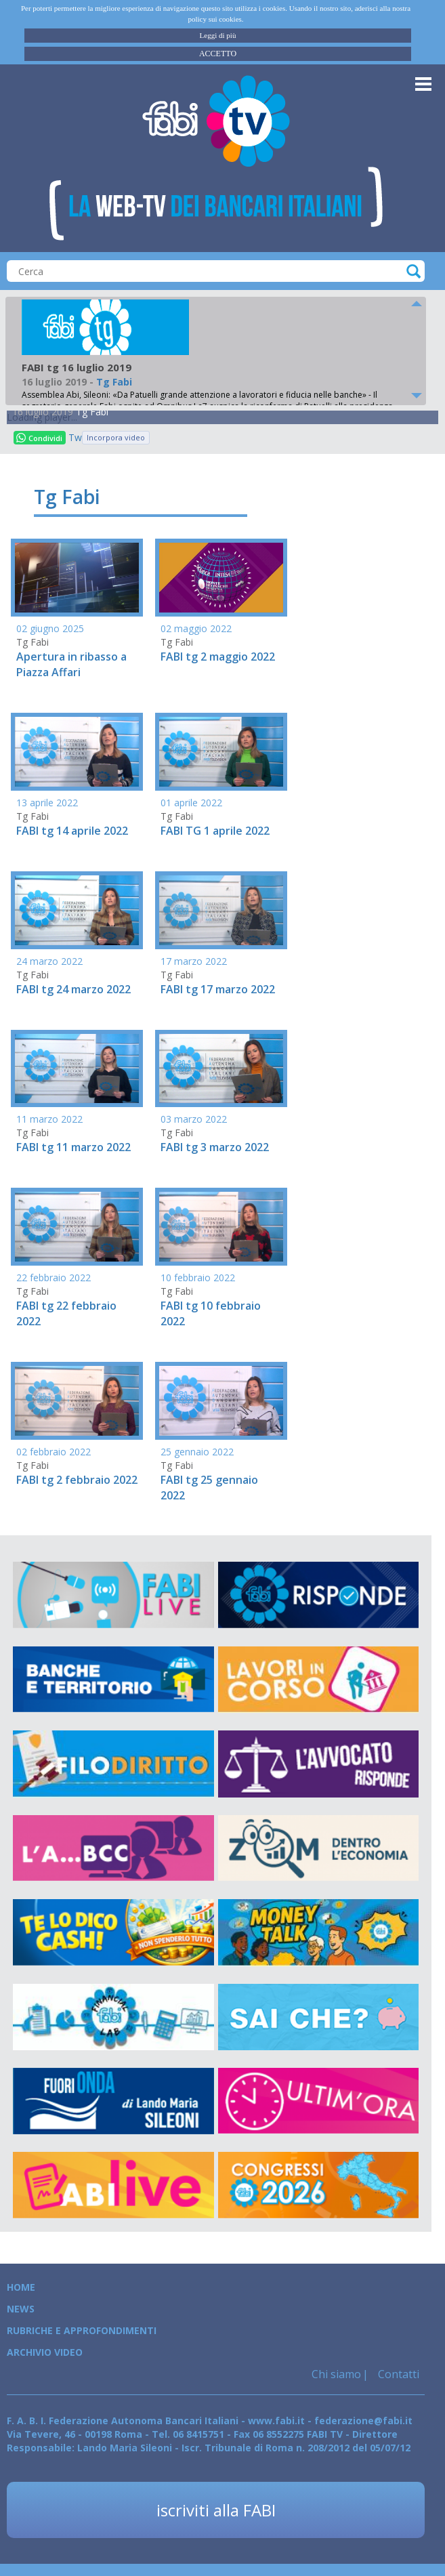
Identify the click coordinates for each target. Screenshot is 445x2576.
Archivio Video (45, 2352)
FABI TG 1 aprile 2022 (215, 830)
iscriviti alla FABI (216, 2510)
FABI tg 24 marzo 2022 (73, 989)
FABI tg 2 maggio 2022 (218, 656)
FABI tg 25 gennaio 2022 (209, 1487)
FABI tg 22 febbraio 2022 (66, 1313)
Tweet (75, 437)
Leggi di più (218, 35)
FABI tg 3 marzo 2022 (215, 1147)
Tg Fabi (92, 411)
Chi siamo (336, 2374)
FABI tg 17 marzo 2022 (218, 989)
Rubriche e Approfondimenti (81, 2330)
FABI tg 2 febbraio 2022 (76, 1479)
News (21, 2308)
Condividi (39, 438)
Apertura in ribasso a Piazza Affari (71, 664)
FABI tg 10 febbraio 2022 (211, 1313)
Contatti (397, 2374)
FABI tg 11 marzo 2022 (73, 1147)
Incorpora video (116, 437)
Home (21, 2287)
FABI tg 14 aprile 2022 (72, 830)
